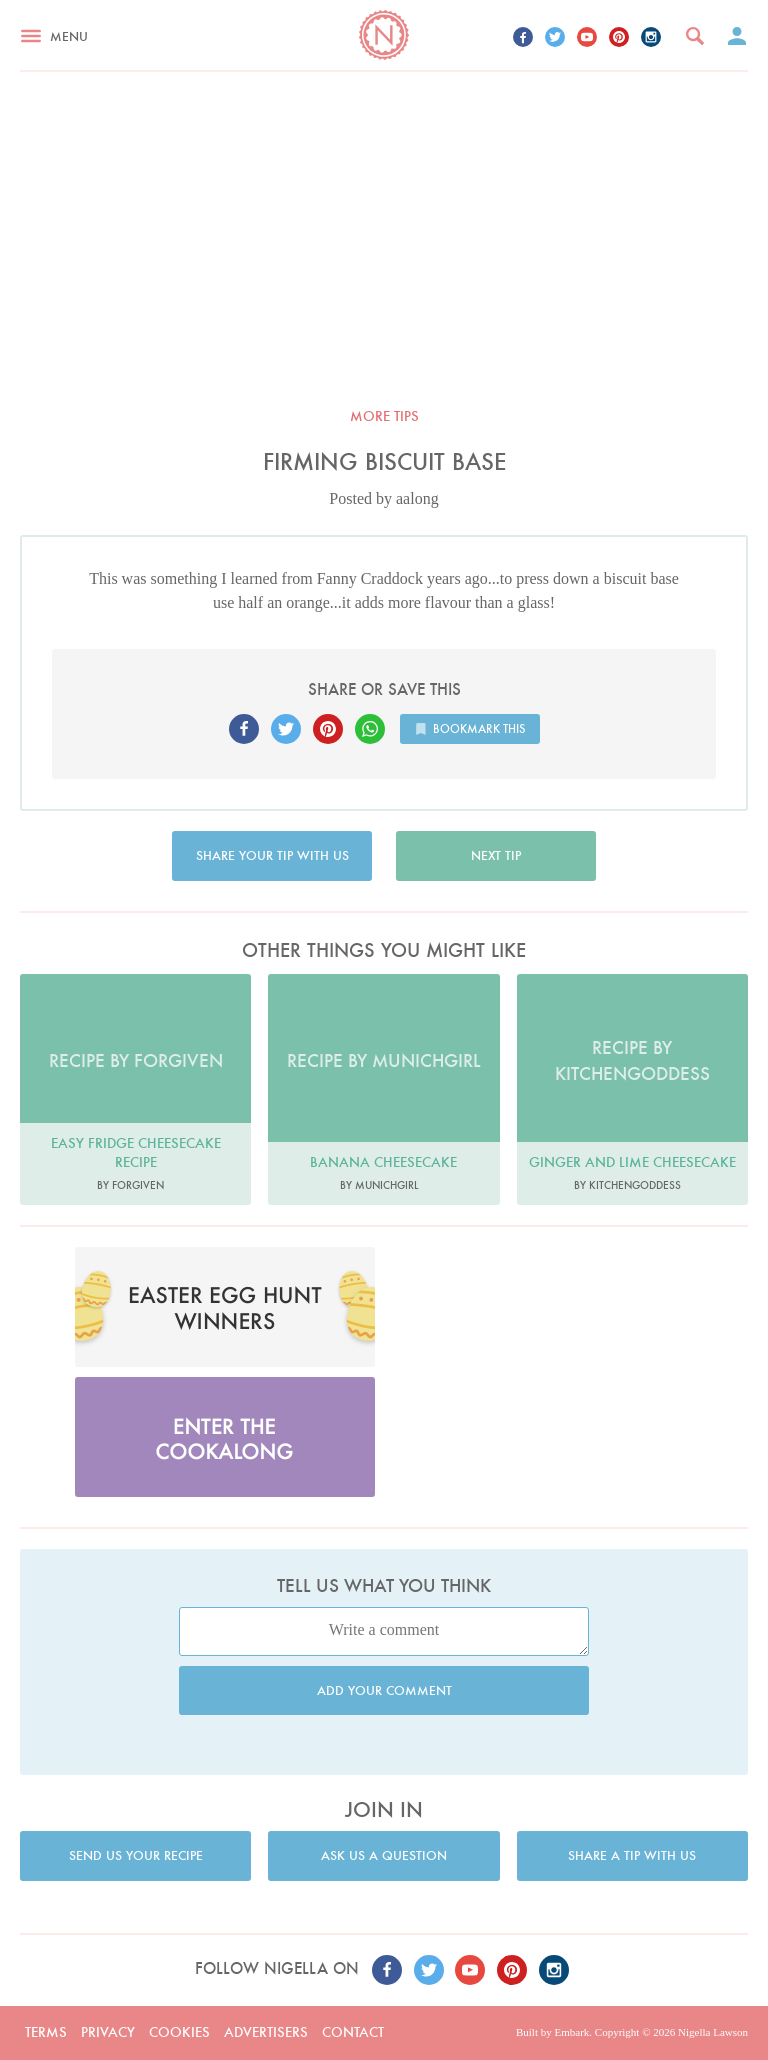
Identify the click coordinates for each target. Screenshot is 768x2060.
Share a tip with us (632, 1855)
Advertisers (266, 2032)
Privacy (108, 2032)
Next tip (496, 855)
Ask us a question (384, 1855)
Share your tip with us (272, 855)
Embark (571, 2032)
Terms (46, 2032)
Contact (353, 2032)
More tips (384, 416)
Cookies (179, 2032)
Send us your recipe (136, 1855)
